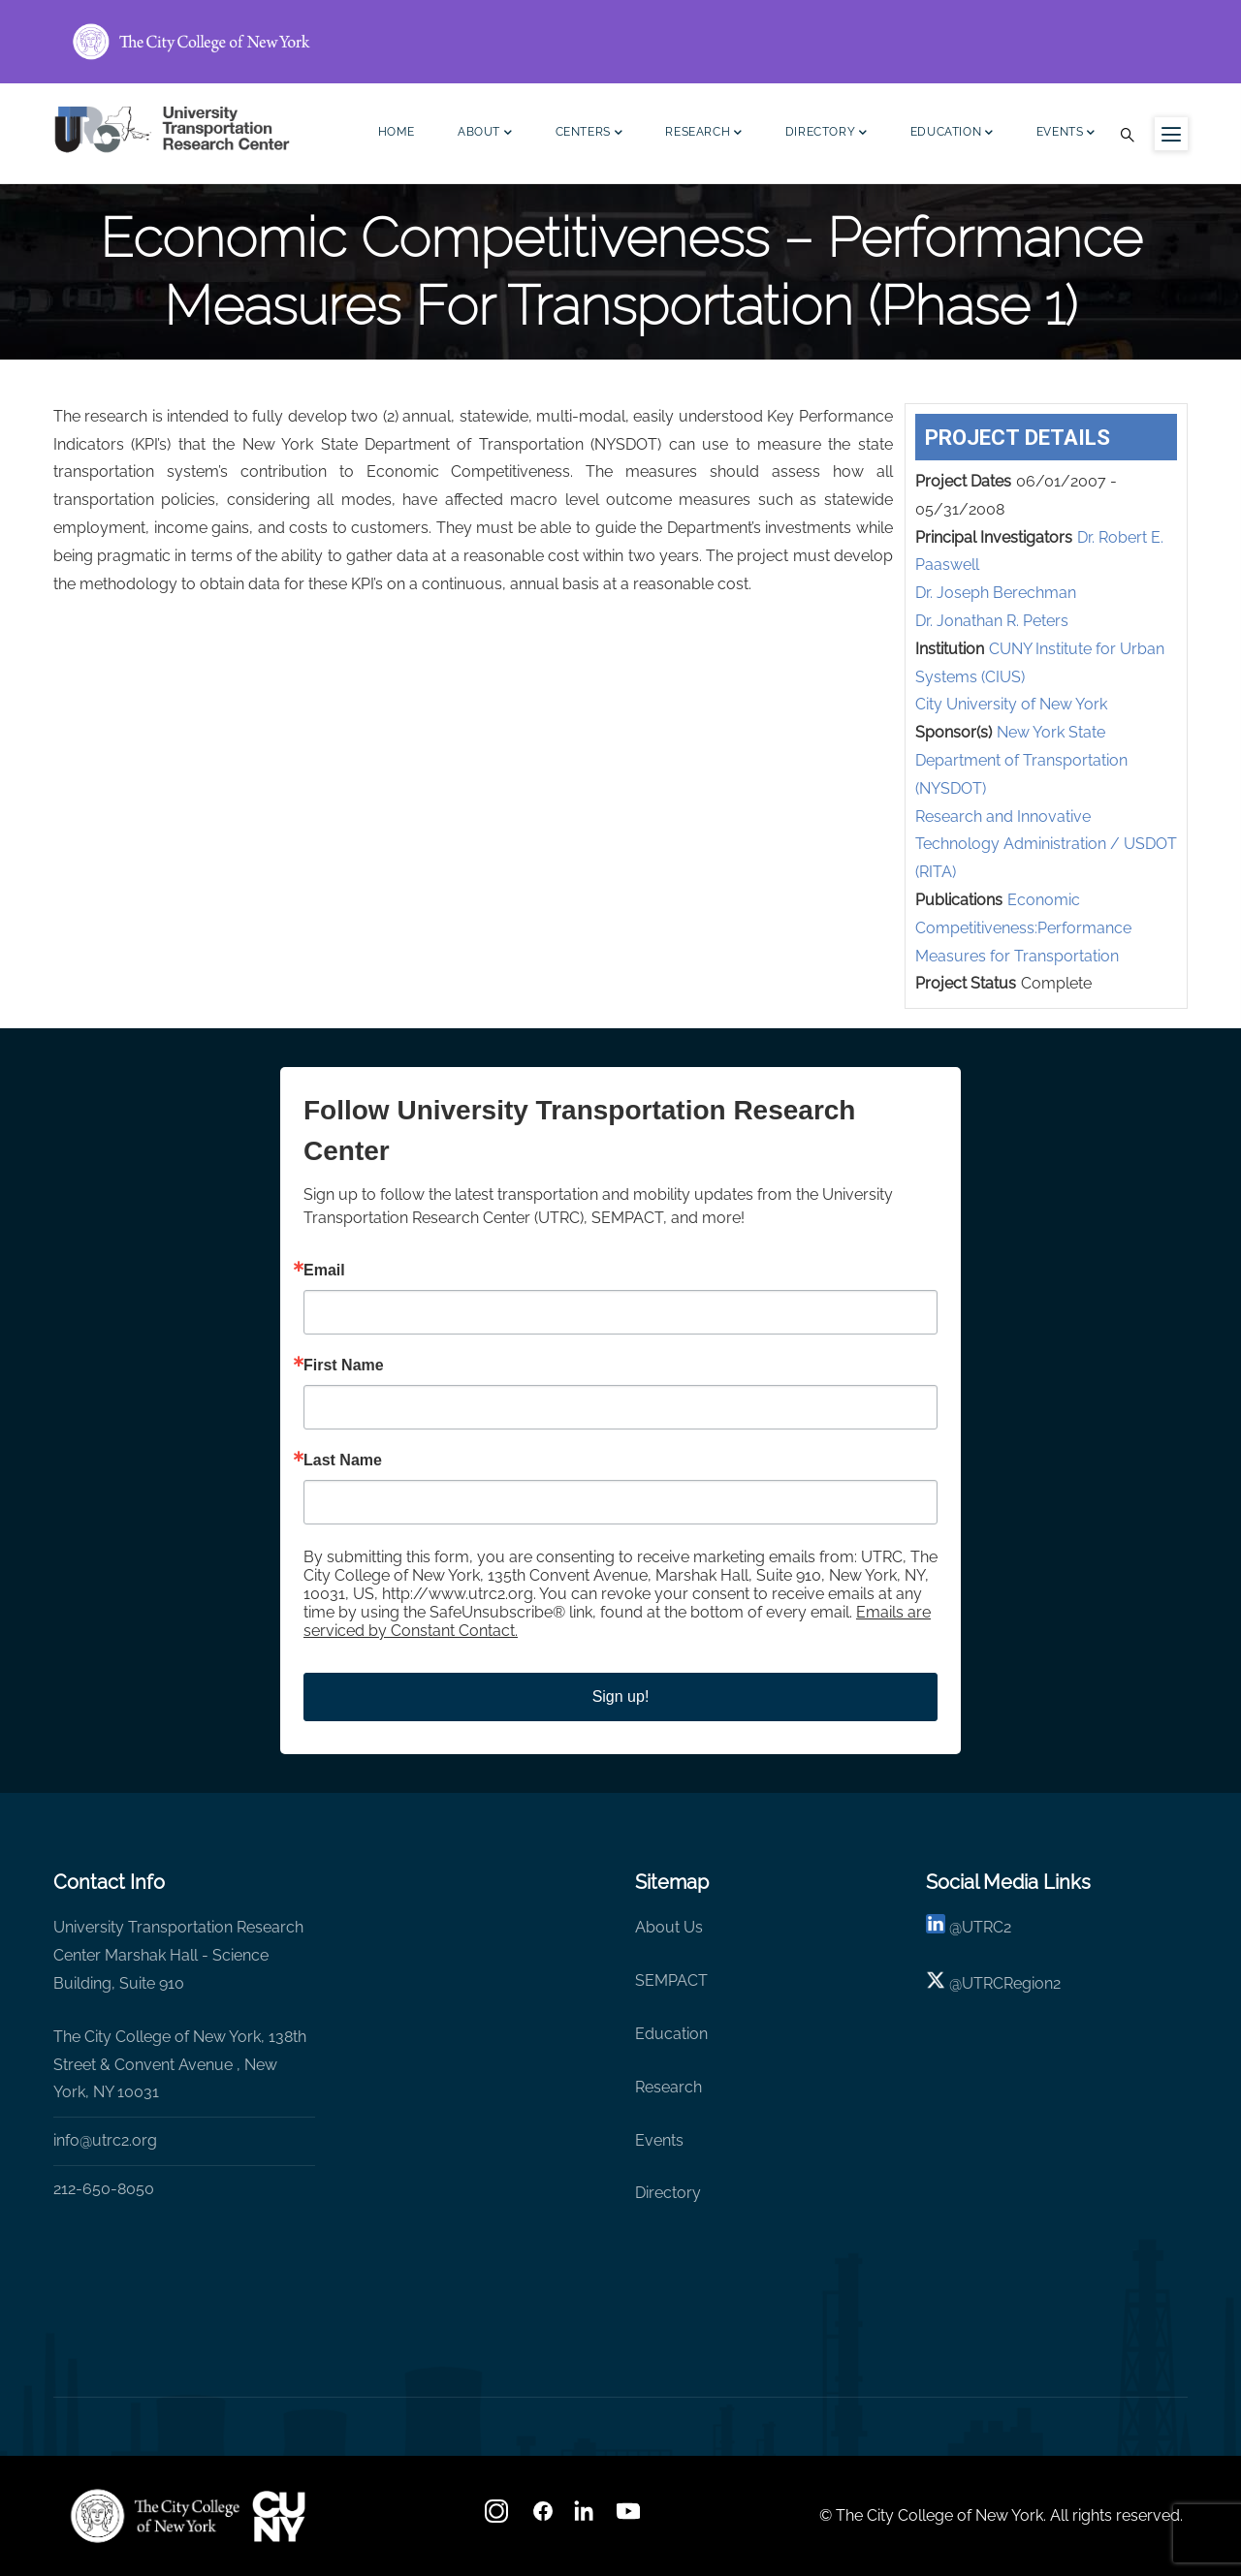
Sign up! (621, 1696)
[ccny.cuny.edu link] (620, 42)
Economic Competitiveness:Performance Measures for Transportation (1023, 928)
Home (396, 132)
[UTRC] (155, 2516)
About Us (669, 1927)
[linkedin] (935, 1927)
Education (952, 134)
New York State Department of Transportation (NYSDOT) (1021, 760)
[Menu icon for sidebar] (1171, 133)
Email (324, 1270)
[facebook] (543, 2517)
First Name (343, 1365)
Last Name (342, 1460)
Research (703, 134)
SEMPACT (671, 1980)
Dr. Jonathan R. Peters (991, 621)
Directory (826, 134)
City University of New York (1011, 704)
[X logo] (935, 1983)
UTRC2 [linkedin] (986, 1927)
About (485, 134)
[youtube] (630, 2517)
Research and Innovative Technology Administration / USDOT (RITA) (1046, 844)
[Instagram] (498, 2517)
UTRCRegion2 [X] (1011, 1983)
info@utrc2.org (105, 2140)
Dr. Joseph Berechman (995, 592)
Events (1066, 134)
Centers (589, 134)
